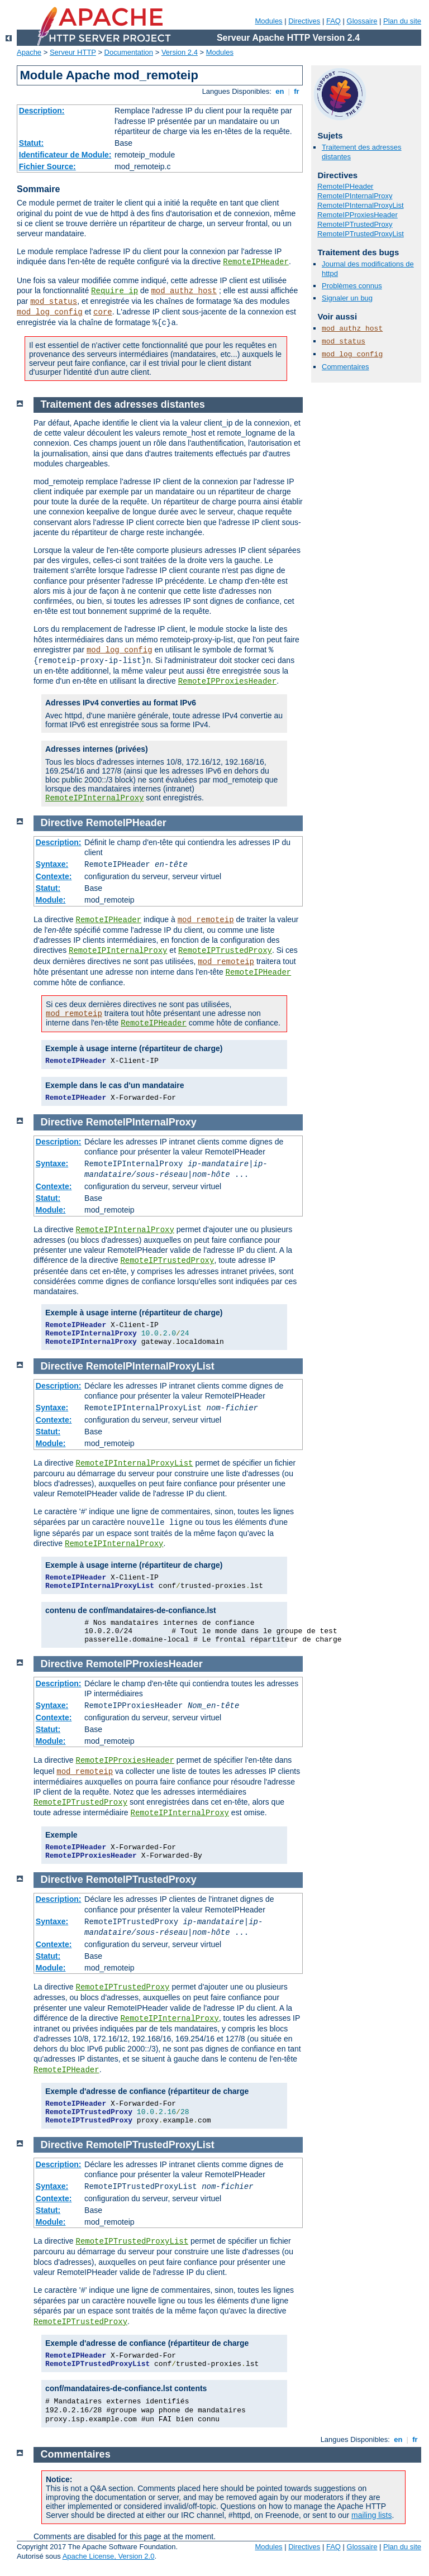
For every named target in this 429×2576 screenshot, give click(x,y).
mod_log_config (50, 312)
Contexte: (54, 876)
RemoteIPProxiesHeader (357, 215)
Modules (268, 21)
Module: (51, 899)
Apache (29, 52)
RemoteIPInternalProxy (354, 196)
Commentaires (345, 366)
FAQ (333, 21)
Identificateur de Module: (65, 154)
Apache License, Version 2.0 (109, 2556)
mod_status (53, 301)
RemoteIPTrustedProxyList (360, 234)
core (102, 312)
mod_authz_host (184, 291)
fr (297, 91)
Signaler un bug (347, 298)
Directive (62, 822)
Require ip (114, 291)
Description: (42, 110)
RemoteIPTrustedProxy (355, 224)
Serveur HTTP (73, 52)
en (280, 91)
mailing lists (371, 2515)
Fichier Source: (47, 166)
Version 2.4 (179, 52)
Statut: (31, 143)
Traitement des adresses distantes (123, 404)
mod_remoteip (206, 919)
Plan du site (402, 21)
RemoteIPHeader (256, 261)
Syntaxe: (52, 864)
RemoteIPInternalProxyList (360, 205)
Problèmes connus (352, 286)
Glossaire (362, 21)
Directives (304, 21)
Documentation (128, 52)
